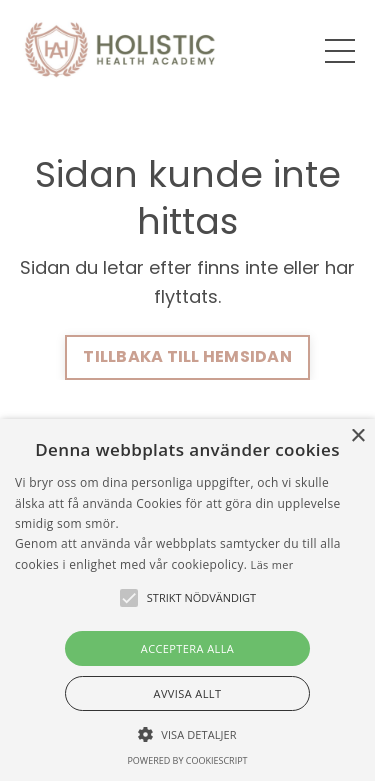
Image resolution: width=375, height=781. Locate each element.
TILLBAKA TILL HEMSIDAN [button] (187, 356)
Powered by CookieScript (187, 760)
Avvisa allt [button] (188, 693)
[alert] (187, 600)
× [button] (357, 436)
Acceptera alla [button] (187, 648)
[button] (187, 734)
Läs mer (272, 564)
